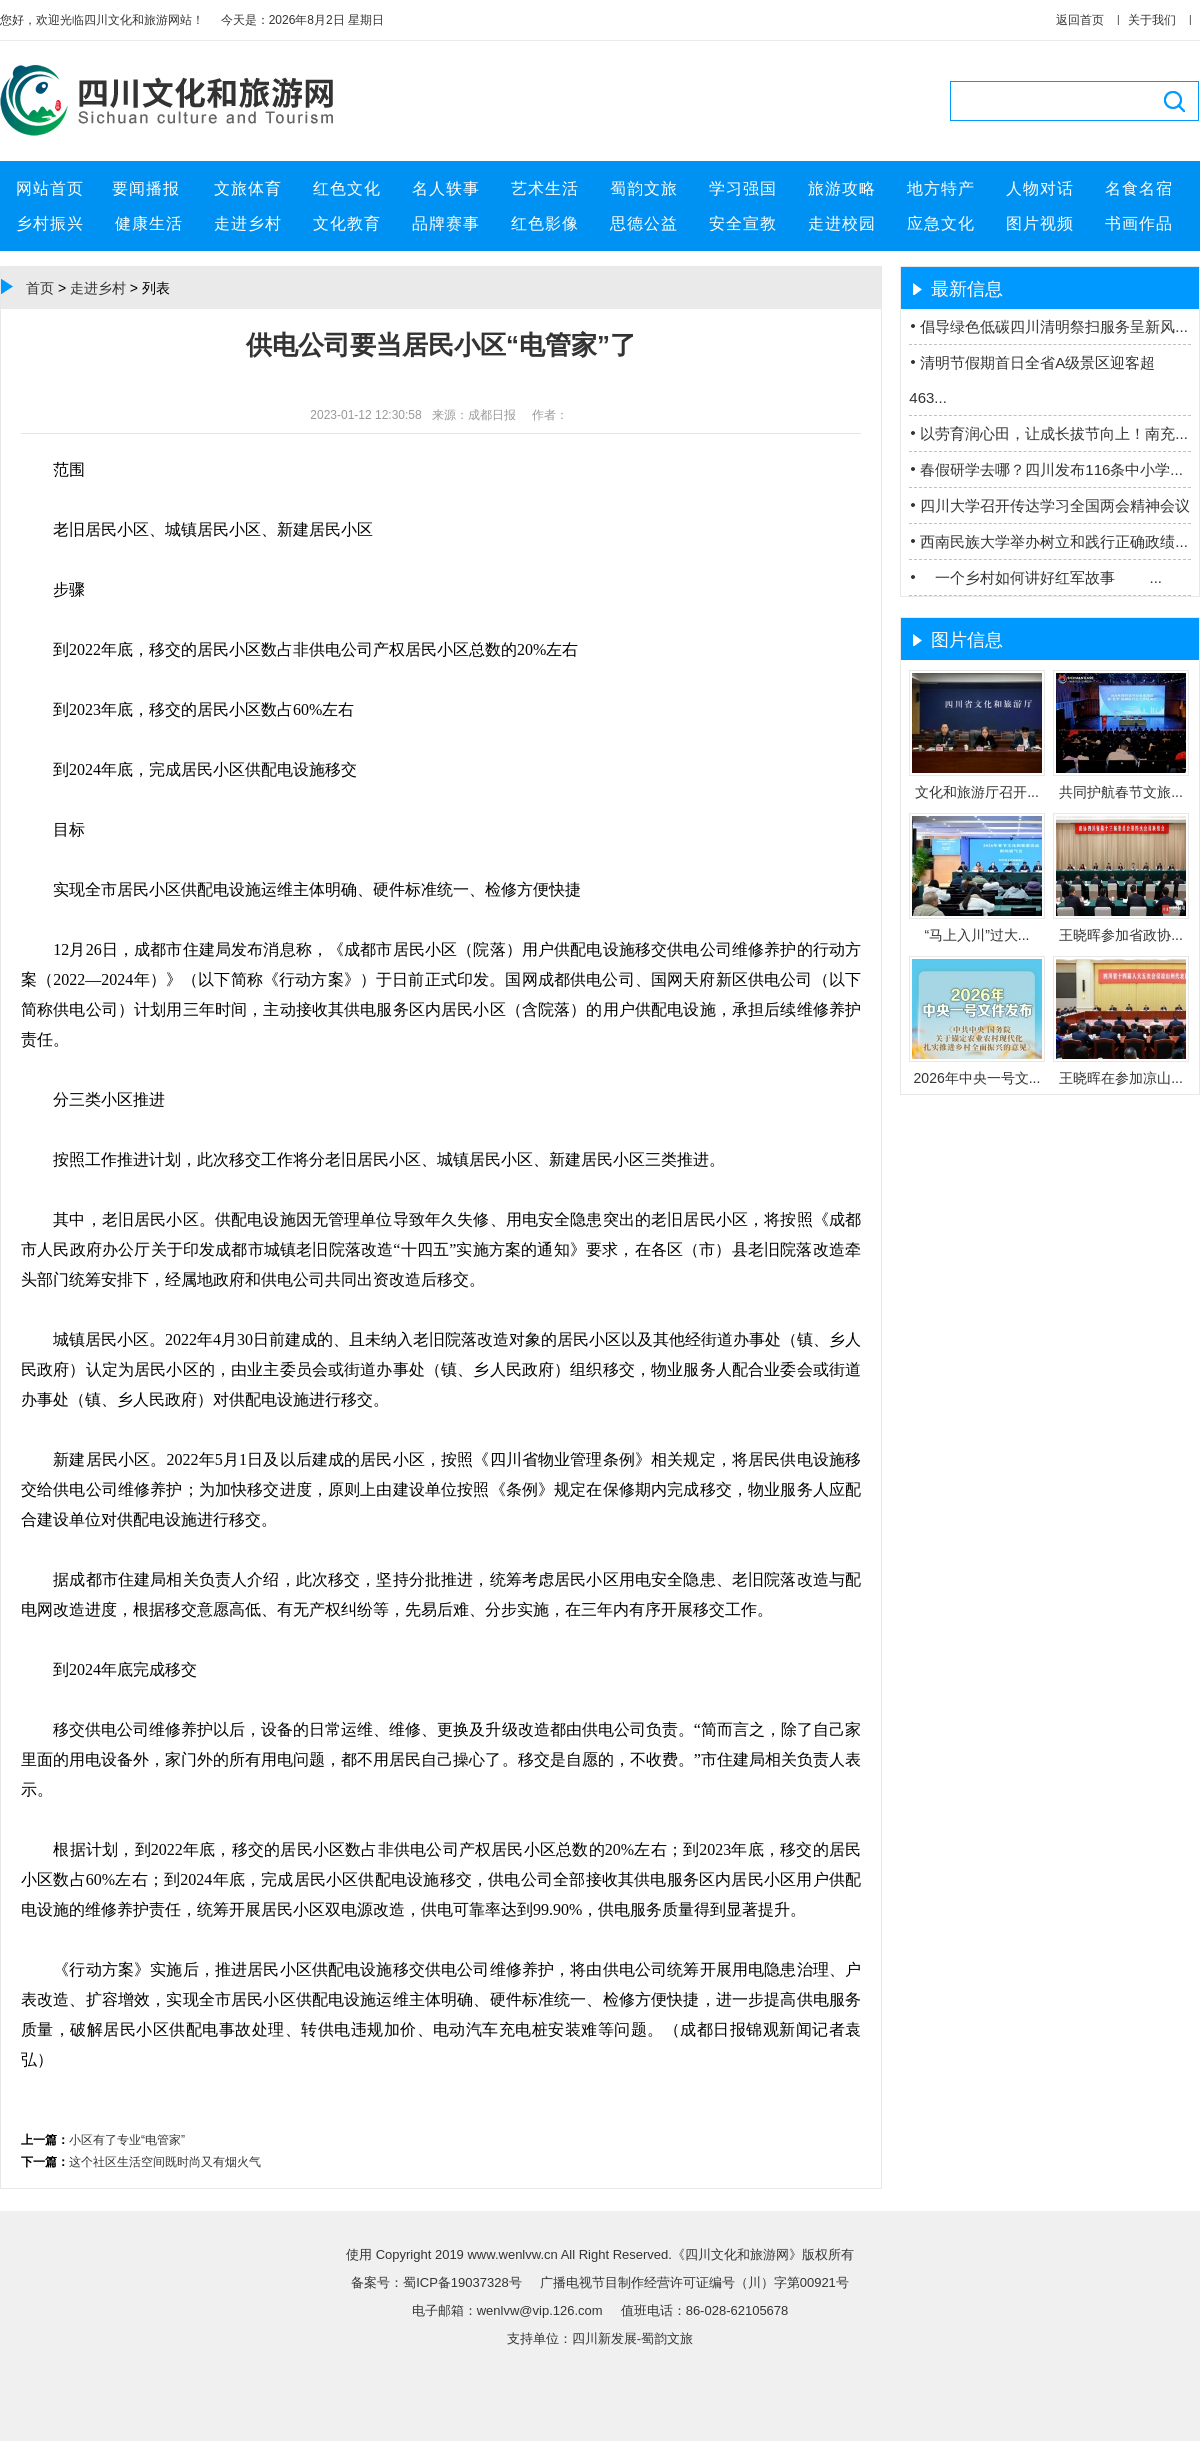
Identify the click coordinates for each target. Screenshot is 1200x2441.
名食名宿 (1139, 188)
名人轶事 (446, 188)
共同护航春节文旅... (1121, 792)
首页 (40, 288)
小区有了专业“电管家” (127, 2140)
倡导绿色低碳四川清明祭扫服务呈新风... (1054, 326)
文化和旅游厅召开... (977, 792)
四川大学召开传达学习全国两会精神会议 (1055, 505)
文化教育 (347, 223)
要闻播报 (148, 188)
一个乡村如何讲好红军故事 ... (1041, 577)
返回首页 (1080, 20)
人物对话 (1040, 188)
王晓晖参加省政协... (1121, 935)
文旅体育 (248, 188)
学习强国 (743, 188)
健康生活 (149, 223)
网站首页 (50, 188)
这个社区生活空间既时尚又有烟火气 (165, 2162)
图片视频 (1040, 223)
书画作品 (1139, 223)
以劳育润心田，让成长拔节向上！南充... (1054, 433)
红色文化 (347, 188)
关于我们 (1152, 20)
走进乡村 (248, 223)
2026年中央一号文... (977, 1078)
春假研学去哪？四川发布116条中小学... (1051, 469)
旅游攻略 (842, 188)
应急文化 (941, 223)
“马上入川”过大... (977, 935)
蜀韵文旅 (644, 188)
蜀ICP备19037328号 (464, 2282)
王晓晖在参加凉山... (1121, 1078)
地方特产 (941, 188)
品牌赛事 (446, 223)
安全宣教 (743, 223)
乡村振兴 (50, 223)
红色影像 (545, 223)
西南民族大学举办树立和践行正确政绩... (1054, 541)
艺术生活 (545, 188)
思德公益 (644, 223)
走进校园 (842, 223)
